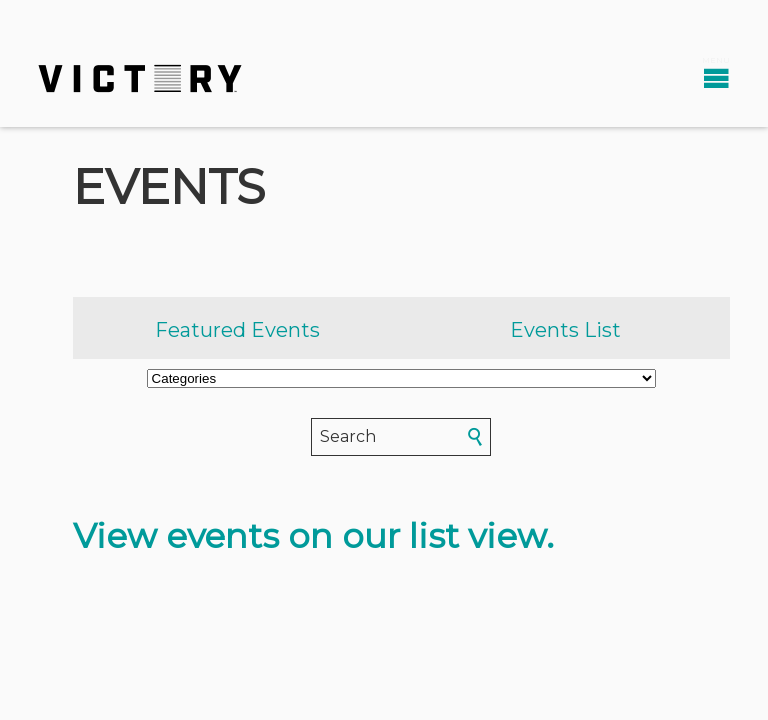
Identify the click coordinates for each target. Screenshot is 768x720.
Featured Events (237, 330)
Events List (565, 330)
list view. (481, 536)
